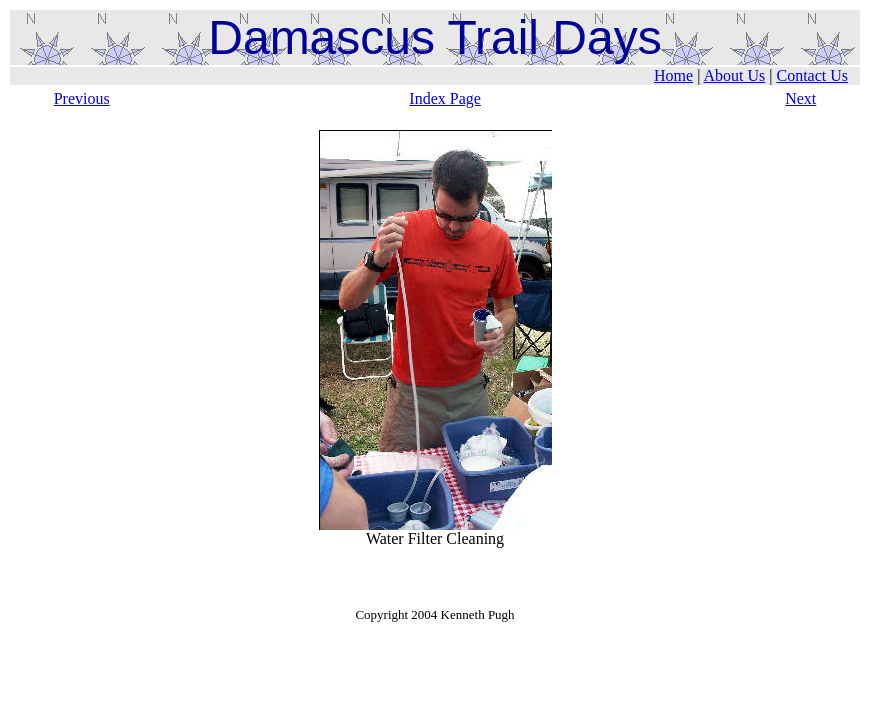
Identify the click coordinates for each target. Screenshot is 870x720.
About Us (734, 75)
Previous (82, 98)
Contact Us (812, 75)
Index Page (445, 98)
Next (800, 98)
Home (673, 75)
